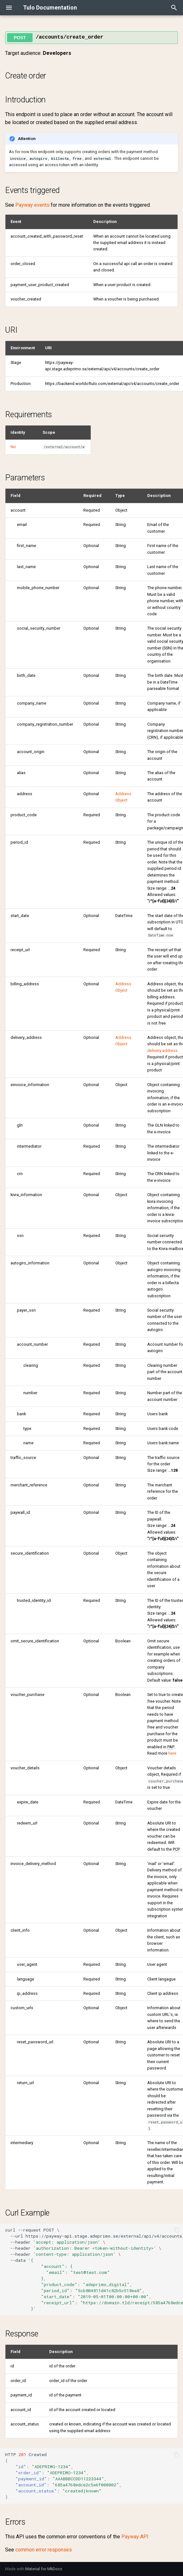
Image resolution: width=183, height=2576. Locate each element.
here (172, 1753)
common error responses (43, 2550)
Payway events (32, 205)
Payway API (135, 2537)
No (13, 446)
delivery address (162, 1050)
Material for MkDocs (43, 2568)
